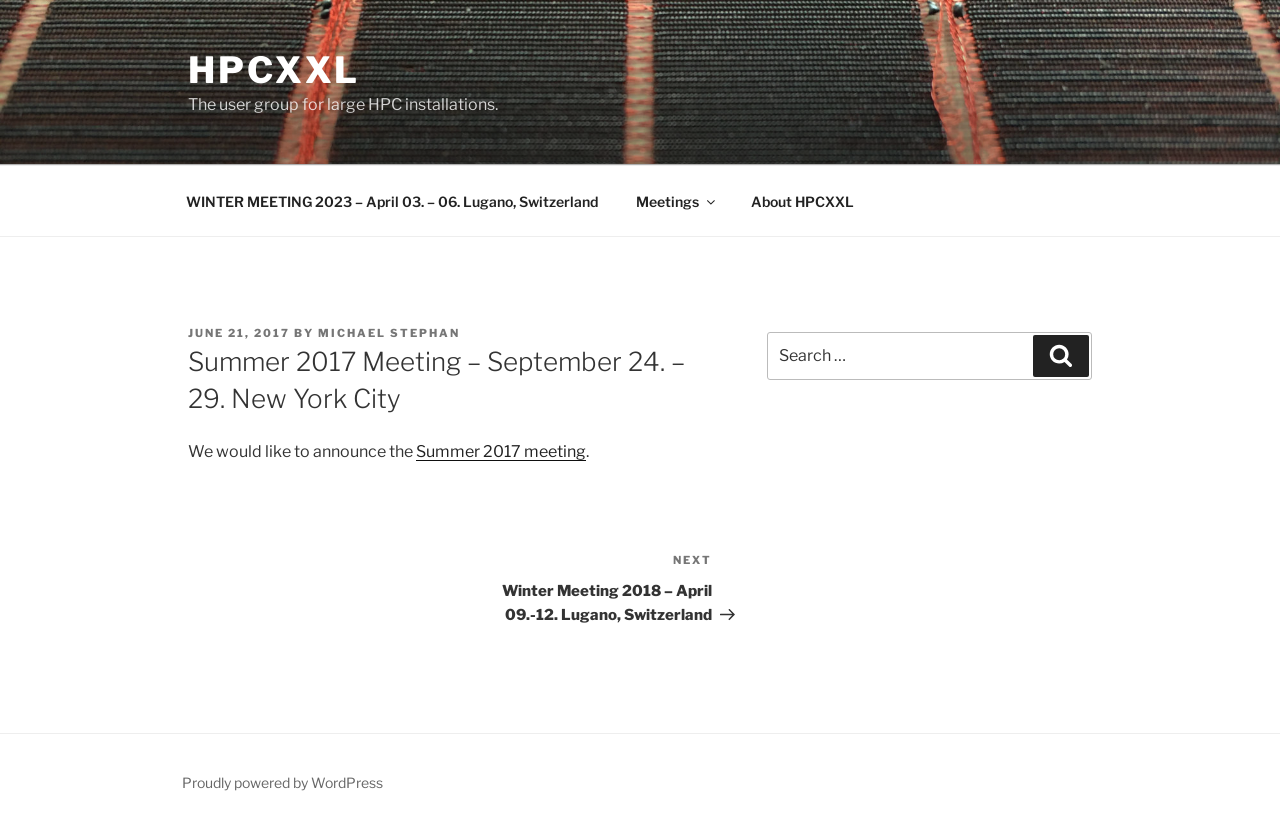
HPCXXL (274, 70)
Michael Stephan (389, 333)
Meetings (677, 201)
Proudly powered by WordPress (282, 782)
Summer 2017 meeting (501, 451)
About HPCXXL (802, 201)
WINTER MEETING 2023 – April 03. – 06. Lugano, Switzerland (392, 201)
